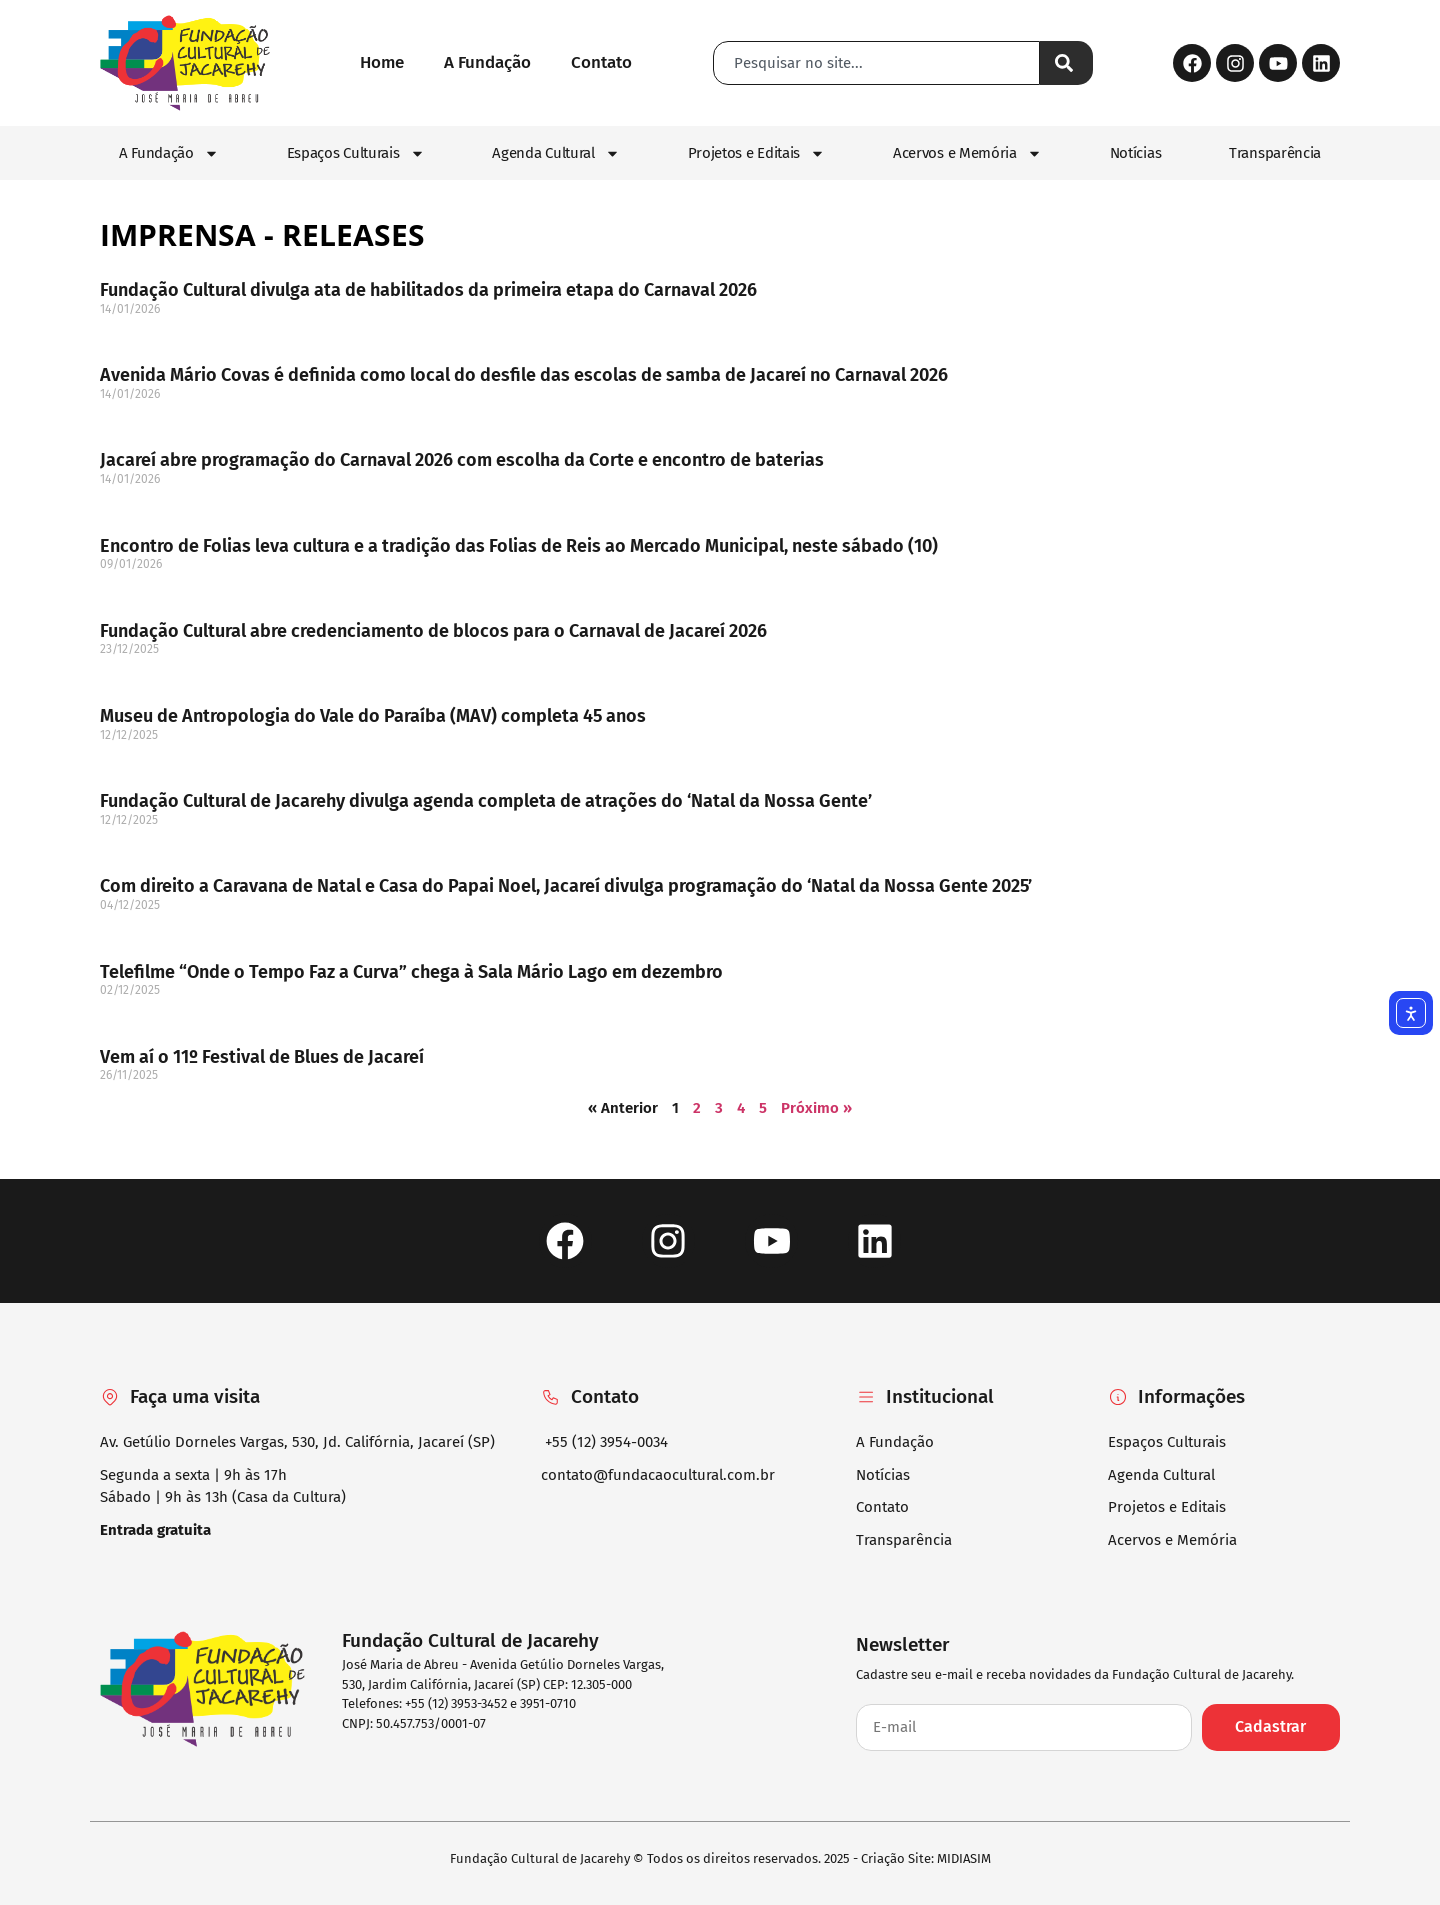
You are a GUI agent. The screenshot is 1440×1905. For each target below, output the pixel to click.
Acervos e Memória (967, 153)
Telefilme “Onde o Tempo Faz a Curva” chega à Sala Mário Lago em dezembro (411, 972)
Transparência (1275, 153)
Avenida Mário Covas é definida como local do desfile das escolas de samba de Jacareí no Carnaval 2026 (524, 375)
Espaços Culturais (356, 153)
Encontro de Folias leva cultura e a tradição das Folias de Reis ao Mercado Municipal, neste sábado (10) (519, 546)
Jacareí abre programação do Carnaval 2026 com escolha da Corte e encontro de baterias (462, 460)
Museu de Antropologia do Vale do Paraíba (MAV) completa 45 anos (373, 716)
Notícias (1136, 153)
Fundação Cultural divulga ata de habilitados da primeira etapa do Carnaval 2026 (428, 290)
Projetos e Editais (757, 153)
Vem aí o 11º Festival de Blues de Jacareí (262, 1057)
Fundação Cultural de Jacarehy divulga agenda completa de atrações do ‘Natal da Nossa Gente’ (486, 801)
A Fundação (169, 153)
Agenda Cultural (556, 153)
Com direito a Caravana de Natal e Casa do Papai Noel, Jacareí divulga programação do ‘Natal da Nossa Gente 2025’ (566, 886)
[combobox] (876, 63)
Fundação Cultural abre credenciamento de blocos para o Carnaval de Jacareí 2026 (433, 631)
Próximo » (816, 1108)
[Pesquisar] (1066, 63)
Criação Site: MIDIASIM (926, 1858)
